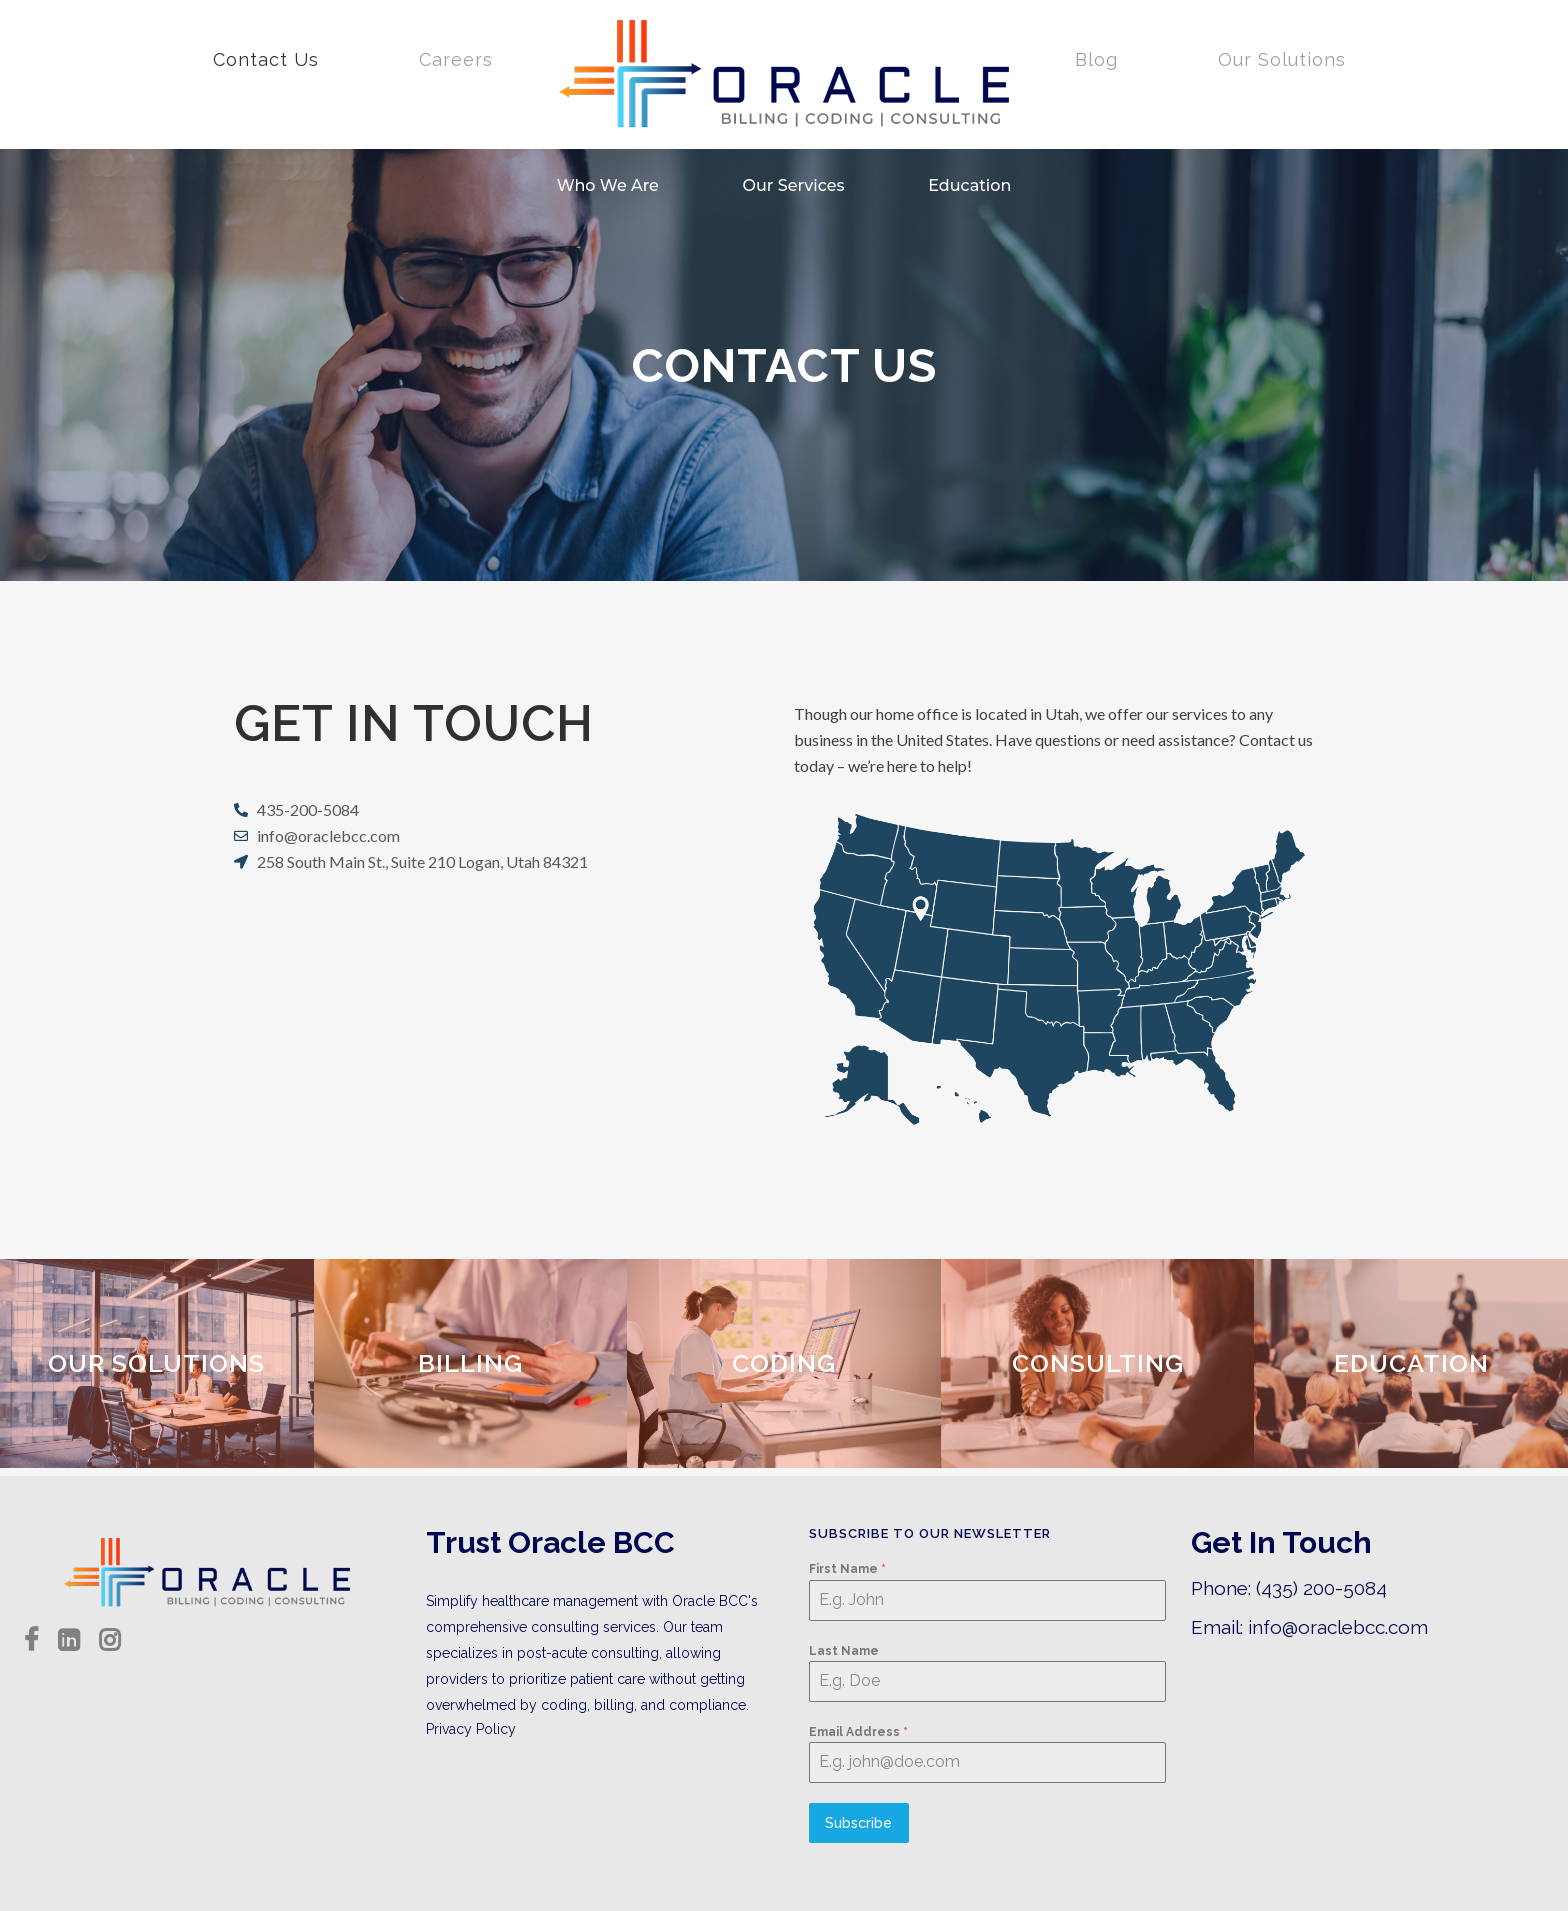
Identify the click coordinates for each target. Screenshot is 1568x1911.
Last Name (844, 1651)
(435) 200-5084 (1321, 1588)
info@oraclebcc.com (1338, 1627)
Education (969, 185)
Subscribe (858, 1823)
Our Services (794, 185)
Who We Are (608, 185)
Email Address (858, 1732)
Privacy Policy (471, 1729)
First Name (847, 1569)
